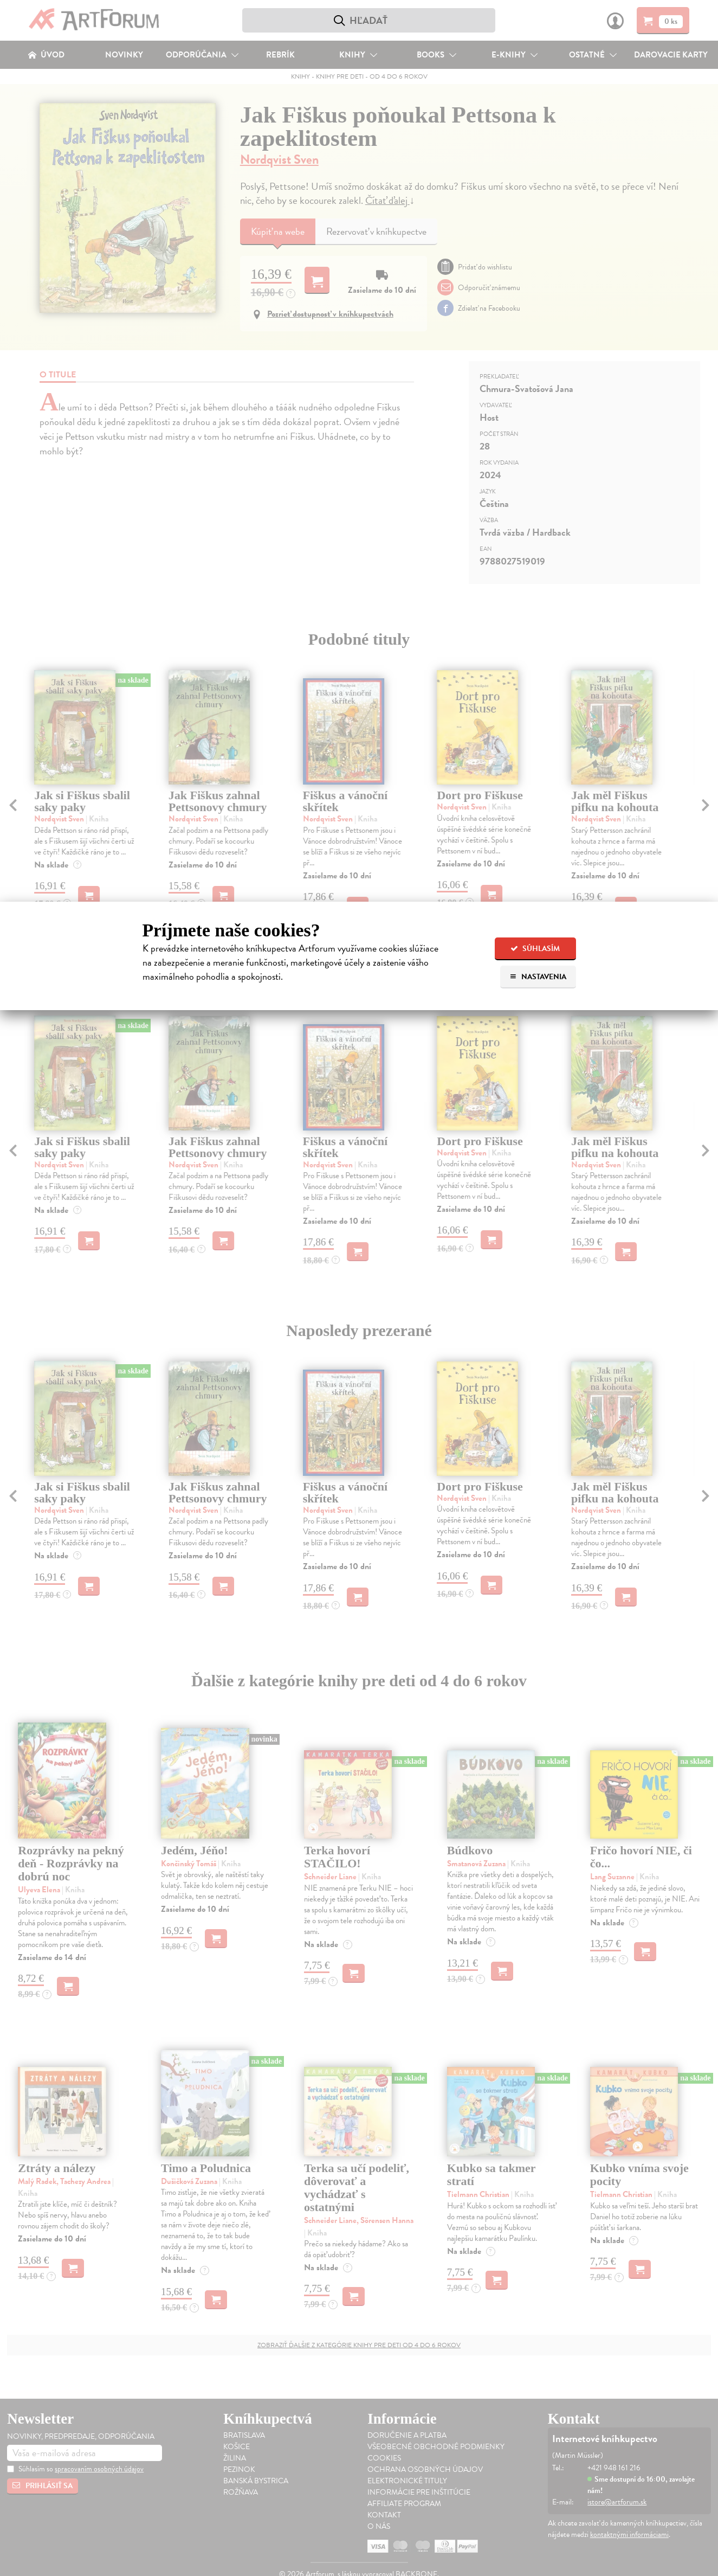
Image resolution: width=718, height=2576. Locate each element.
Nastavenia (537, 976)
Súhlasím (535, 948)
